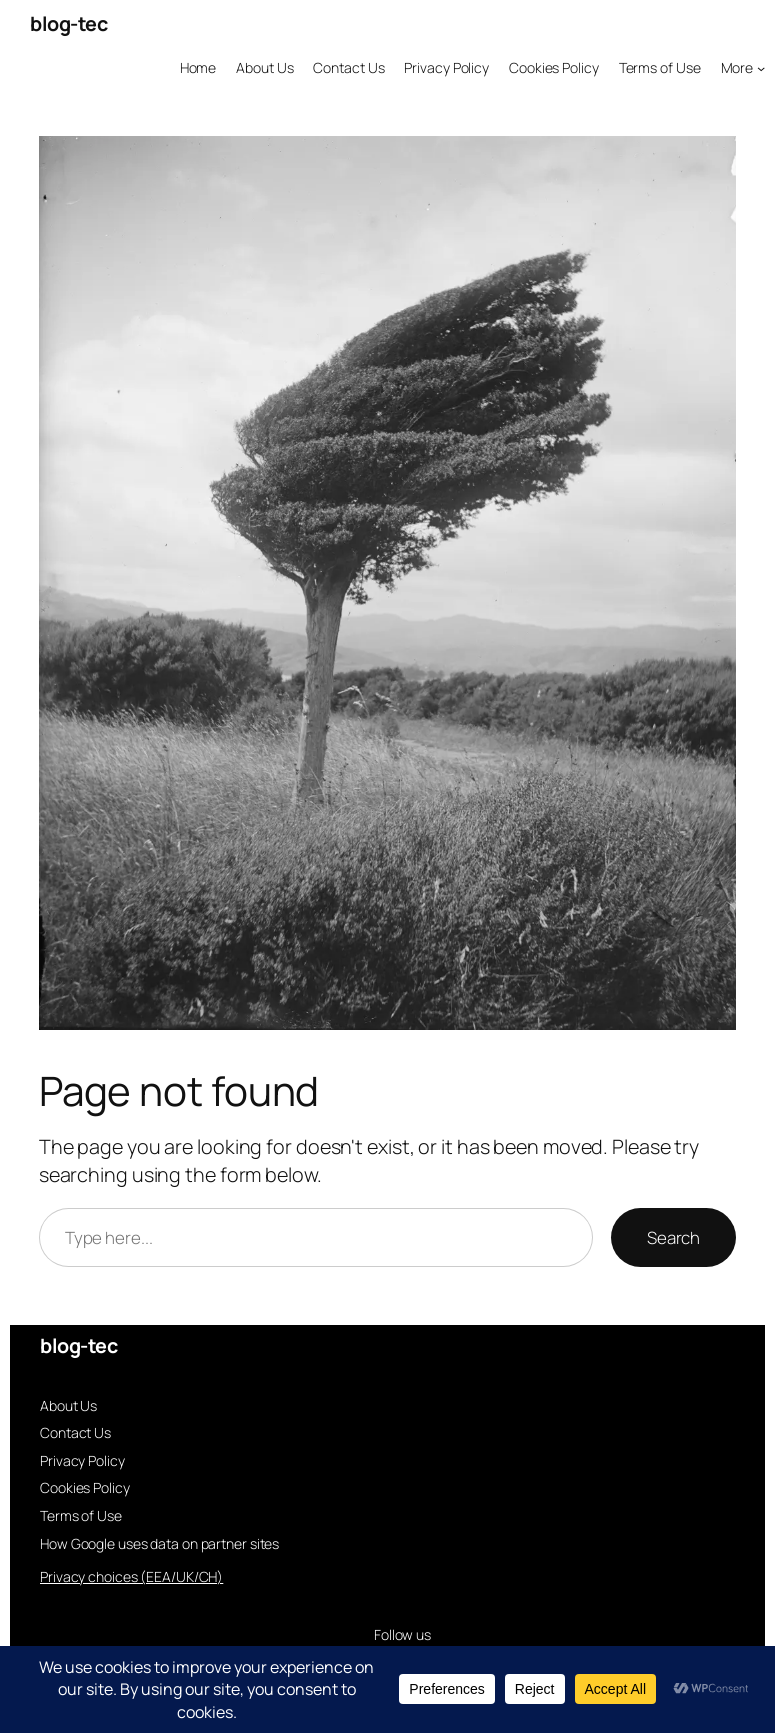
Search (673, 1237)
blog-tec (68, 23)
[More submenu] (743, 68)
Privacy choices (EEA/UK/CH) (131, 1576)
